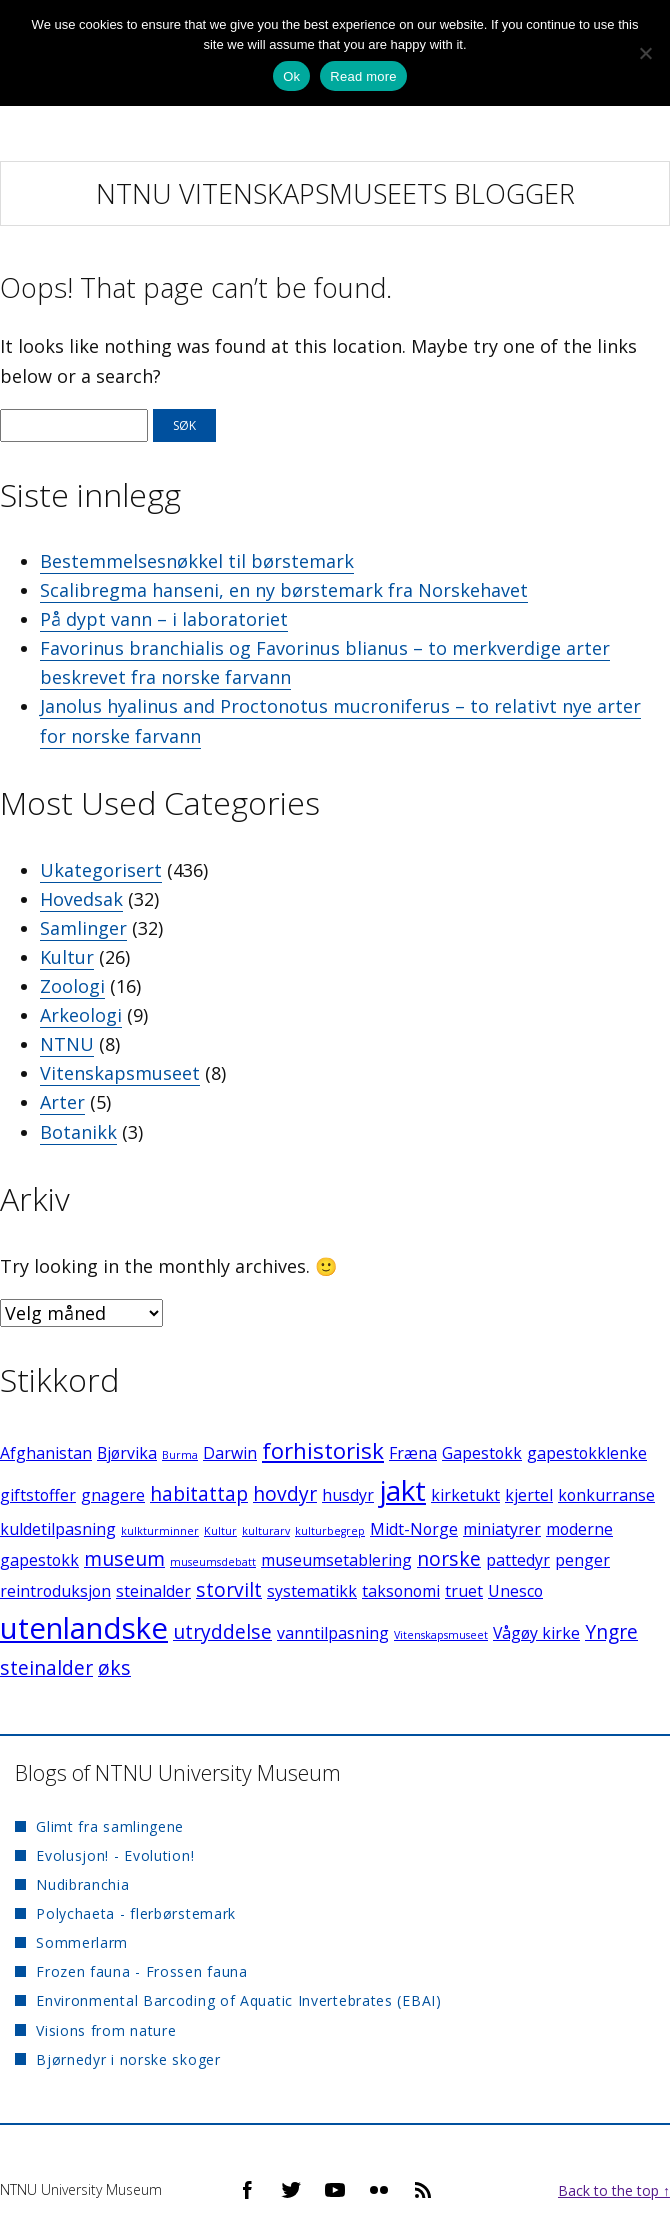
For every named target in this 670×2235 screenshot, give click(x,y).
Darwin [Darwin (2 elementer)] (230, 1453)
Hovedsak (81, 899)
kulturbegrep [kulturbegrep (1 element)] (330, 1531)
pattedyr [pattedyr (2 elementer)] (518, 1560)
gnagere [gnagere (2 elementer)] (113, 1495)
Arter (62, 1102)
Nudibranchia (82, 1884)
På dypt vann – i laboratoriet (164, 619)
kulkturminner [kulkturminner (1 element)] (160, 1531)
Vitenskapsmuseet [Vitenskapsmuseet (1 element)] (441, 1635)
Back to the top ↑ (614, 2190)
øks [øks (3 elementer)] (114, 1667)
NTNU (67, 1044)
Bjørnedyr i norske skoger (128, 2059)
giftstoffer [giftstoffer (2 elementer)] (38, 1495)
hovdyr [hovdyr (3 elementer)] (285, 1493)
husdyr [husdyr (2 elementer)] (348, 1495)
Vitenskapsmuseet (120, 1073)
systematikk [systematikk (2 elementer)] (312, 1591)
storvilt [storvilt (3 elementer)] (229, 1589)
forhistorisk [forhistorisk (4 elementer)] (323, 1450)
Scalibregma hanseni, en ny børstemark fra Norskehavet (284, 590)
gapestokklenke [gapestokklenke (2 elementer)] (587, 1453)
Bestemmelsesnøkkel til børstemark (197, 561)
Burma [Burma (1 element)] (180, 1455)
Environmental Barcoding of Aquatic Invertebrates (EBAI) (239, 2000)
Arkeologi (81, 1015)
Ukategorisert (101, 870)
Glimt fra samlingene (110, 1826)
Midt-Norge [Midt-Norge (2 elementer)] (414, 1529)
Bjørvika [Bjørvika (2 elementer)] (127, 1453)
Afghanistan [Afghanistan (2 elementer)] (46, 1453)
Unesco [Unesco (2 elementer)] (515, 1591)
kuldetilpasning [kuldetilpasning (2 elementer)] (58, 1529)
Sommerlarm (82, 1942)
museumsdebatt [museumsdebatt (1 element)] (213, 1562)
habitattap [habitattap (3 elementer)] (199, 1493)
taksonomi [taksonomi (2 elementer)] (401, 1591)
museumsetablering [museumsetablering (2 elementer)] (336, 1560)
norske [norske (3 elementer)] (449, 1558)
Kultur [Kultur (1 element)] (220, 1531)
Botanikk (78, 1132)
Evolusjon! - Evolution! (115, 1855)
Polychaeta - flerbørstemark (136, 1913)
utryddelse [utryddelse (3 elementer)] (222, 1631)
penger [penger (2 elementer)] (582, 1560)
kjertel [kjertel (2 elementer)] (529, 1495)
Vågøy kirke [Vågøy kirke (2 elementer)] (536, 1633)
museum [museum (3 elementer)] (124, 1558)
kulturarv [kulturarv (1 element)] (266, 1531)
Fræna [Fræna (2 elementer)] (413, 1453)
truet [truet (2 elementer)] (464, 1591)
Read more (363, 76)
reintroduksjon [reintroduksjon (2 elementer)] (55, 1591)
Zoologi (72, 986)
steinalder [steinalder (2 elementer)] (153, 1591)
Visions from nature (106, 2030)
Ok (291, 76)
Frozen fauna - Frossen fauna (142, 1971)
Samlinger (83, 928)
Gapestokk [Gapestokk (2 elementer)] (482, 1453)
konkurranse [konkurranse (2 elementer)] (606, 1495)
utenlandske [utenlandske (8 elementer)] (84, 1628)
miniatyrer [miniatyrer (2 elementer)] (502, 1529)
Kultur (67, 957)
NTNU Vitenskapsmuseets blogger (335, 193)
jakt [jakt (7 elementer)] (402, 1490)
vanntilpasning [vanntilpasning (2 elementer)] (333, 1633)
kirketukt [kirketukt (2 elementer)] (465, 1495)
